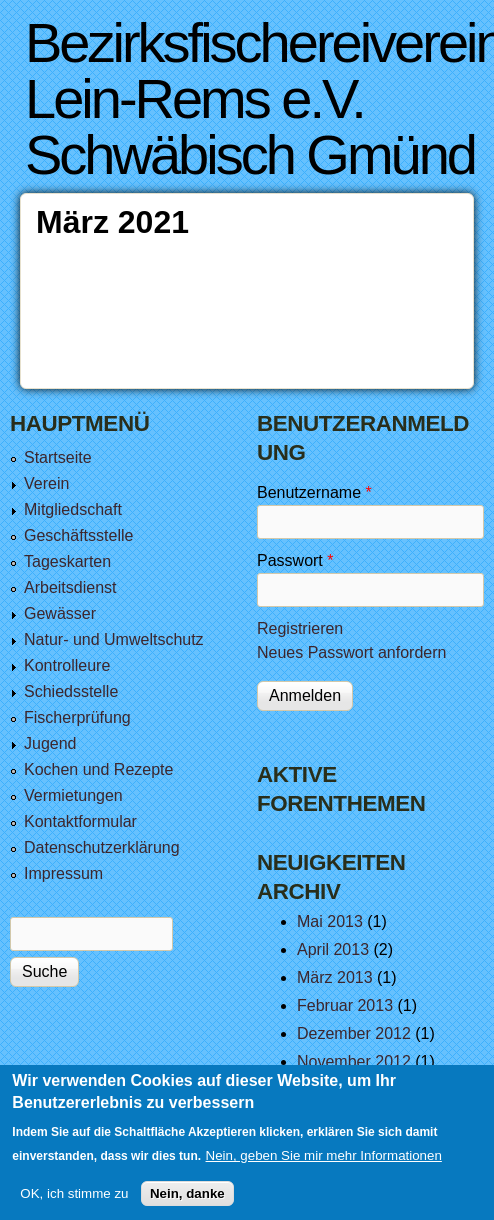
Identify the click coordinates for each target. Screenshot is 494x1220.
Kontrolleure (67, 665)
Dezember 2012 (354, 1033)
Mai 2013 (330, 921)
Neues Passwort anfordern (351, 652)
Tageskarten (67, 561)
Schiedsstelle (71, 691)
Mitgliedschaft (73, 509)
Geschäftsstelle (78, 535)
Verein (46, 483)
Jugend (50, 743)
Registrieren (300, 628)
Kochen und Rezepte (98, 769)
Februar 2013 (345, 1005)
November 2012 (354, 1061)
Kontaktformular (80, 821)
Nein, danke (187, 1203)
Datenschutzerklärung (102, 847)
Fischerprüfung (77, 717)
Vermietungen (73, 795)
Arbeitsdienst (70, 587)
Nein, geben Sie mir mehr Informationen (324, 1166)
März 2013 (335, 977)
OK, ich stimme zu (74, 1203)
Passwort (295, 560)
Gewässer (60, 613)
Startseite (58, 457)
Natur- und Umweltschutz (114, 639)
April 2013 (333, 949)
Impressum (63, 873)
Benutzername (314, 492)
